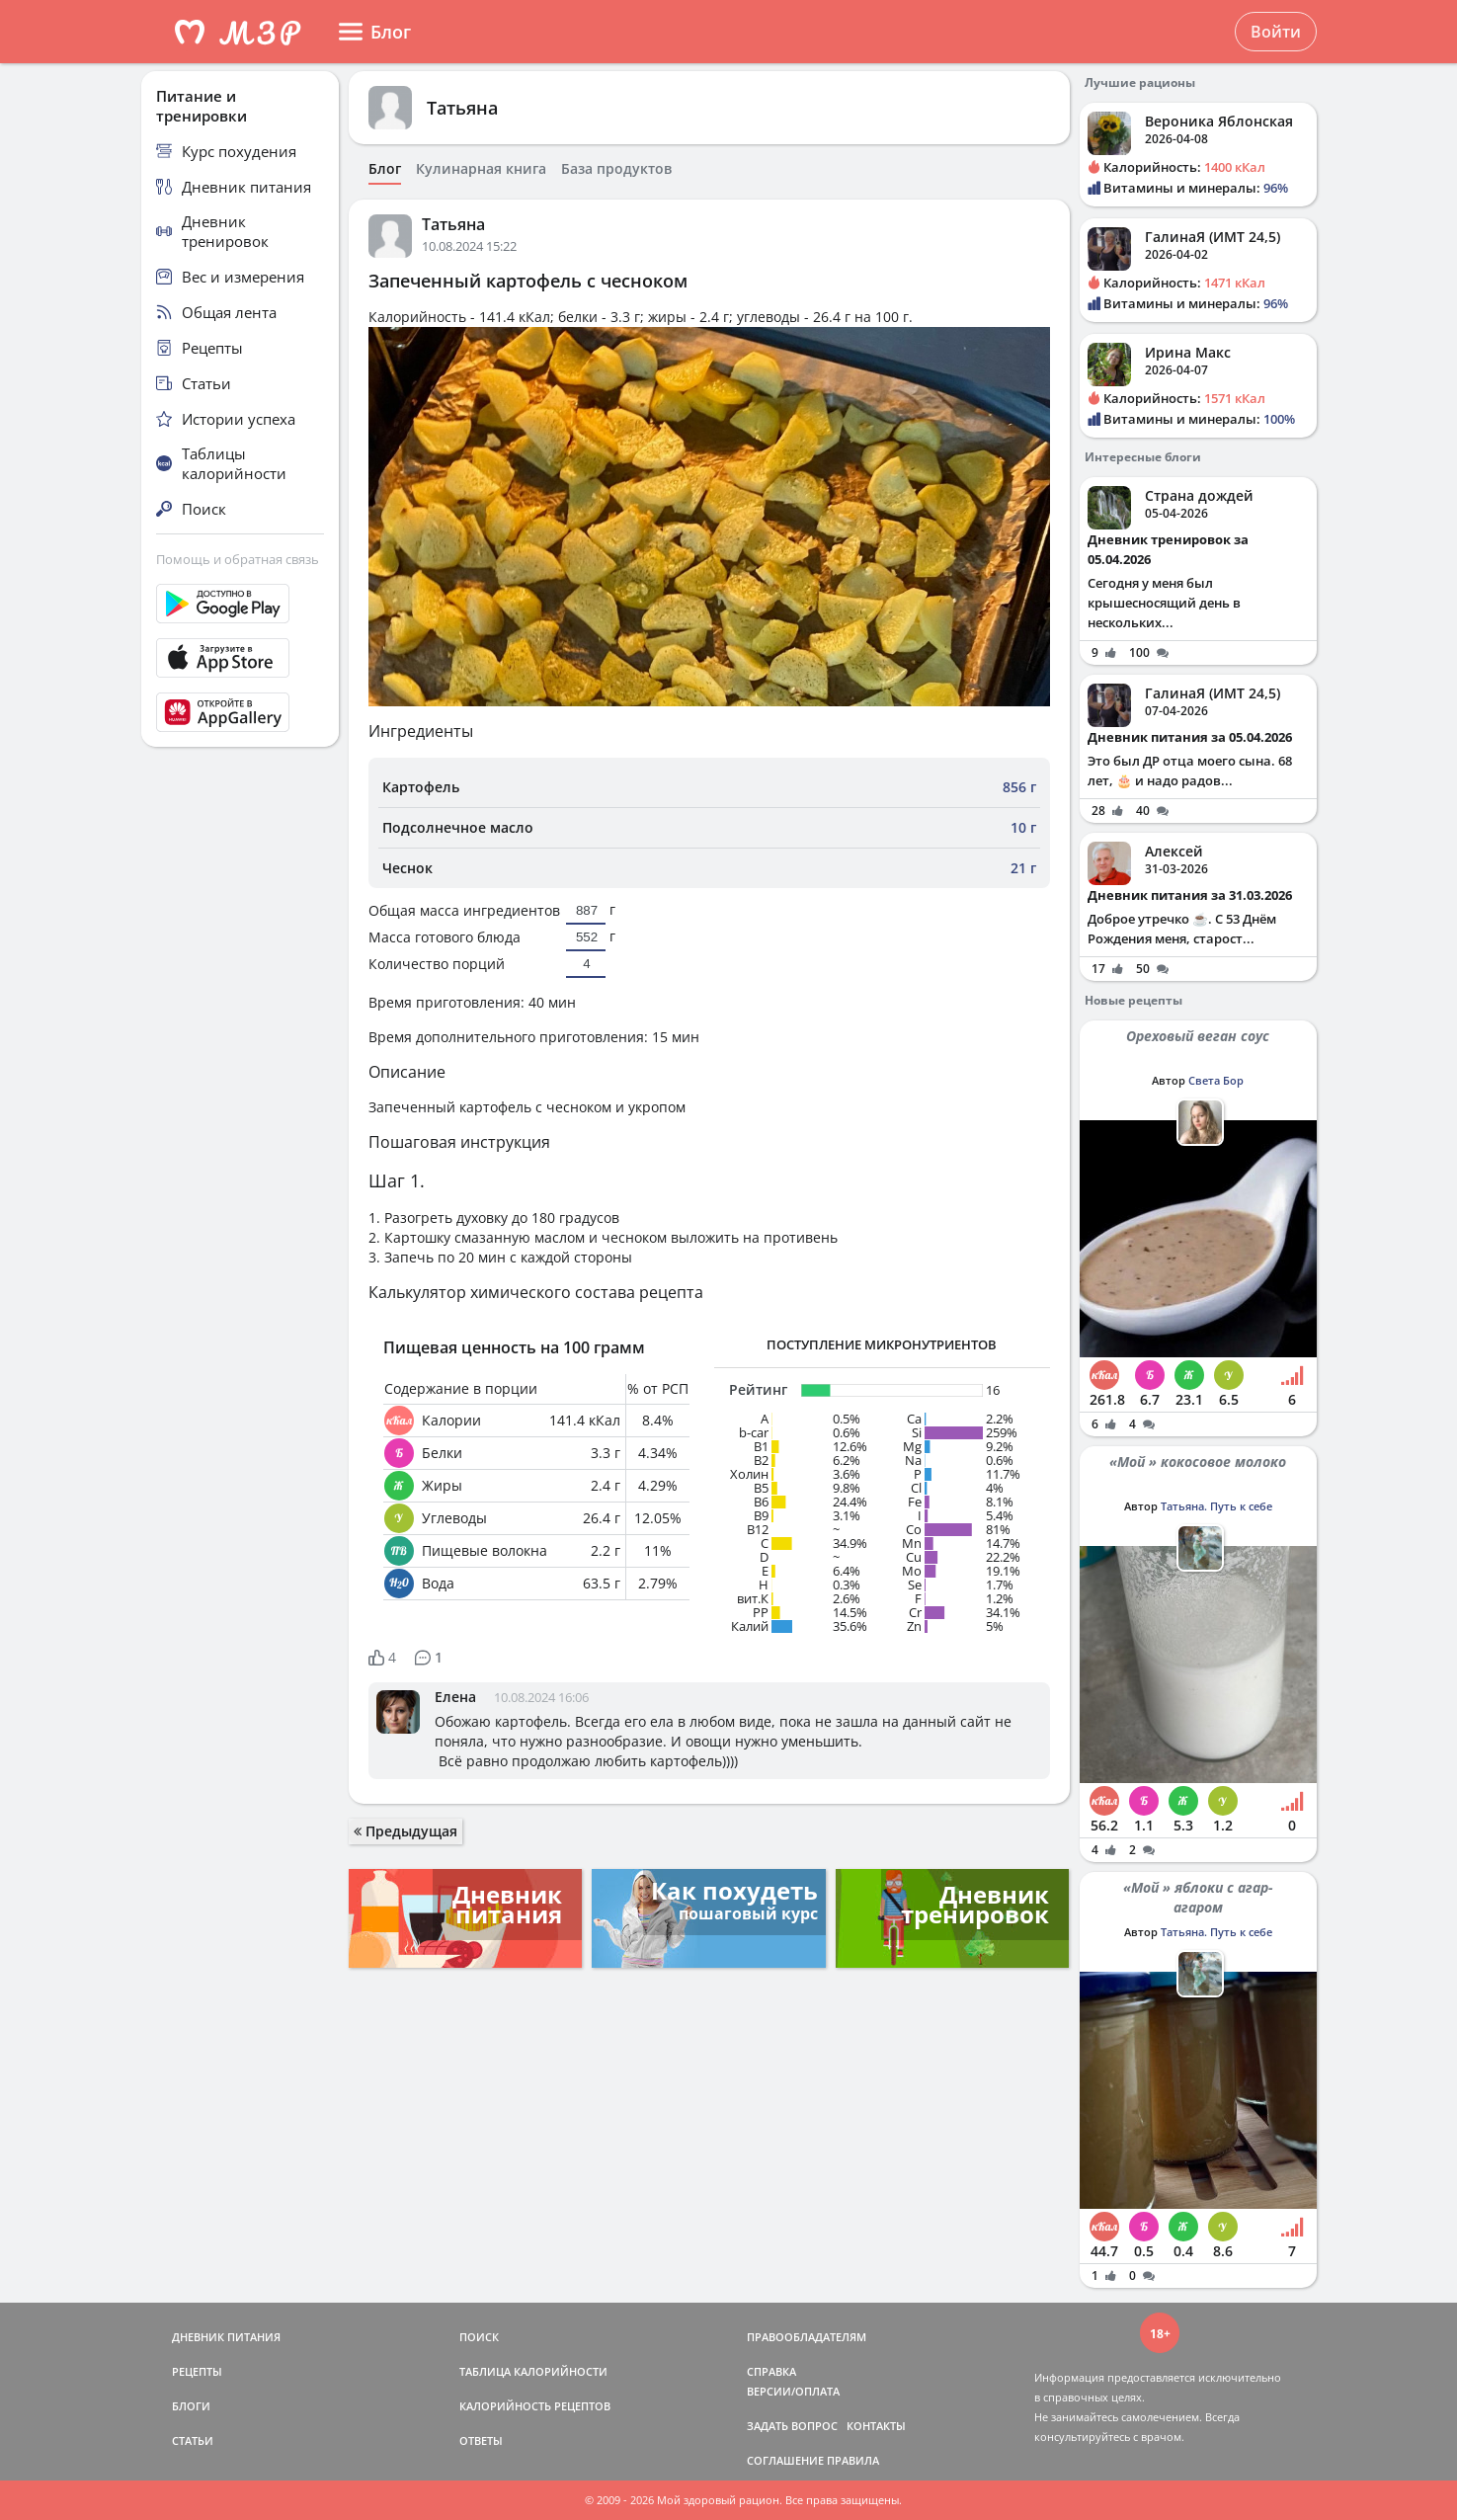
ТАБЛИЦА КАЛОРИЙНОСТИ (533, 2371)
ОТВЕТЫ (481, 2440)
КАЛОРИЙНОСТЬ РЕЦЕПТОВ (534, 2405)
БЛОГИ (191, 2405)
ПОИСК (479, 2336)
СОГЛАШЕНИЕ (785, 2460)
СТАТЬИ (192, 2440)
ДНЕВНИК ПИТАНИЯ (226, 2336)
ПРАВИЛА (853, 2460)
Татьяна (462, 108)
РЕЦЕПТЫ (197, 2371)
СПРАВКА (771, 2371)
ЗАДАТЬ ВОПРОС (792, 2425)
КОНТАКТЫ (876, 2425)
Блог (384, 169)
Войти (1276, 31)
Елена (455, 1696)
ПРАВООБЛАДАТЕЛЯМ (806, 2336)
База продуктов (616, 169)
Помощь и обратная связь (237, 559)
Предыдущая (405, 1831)
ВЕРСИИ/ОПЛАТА (793, 2391)
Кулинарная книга (481, 169)
